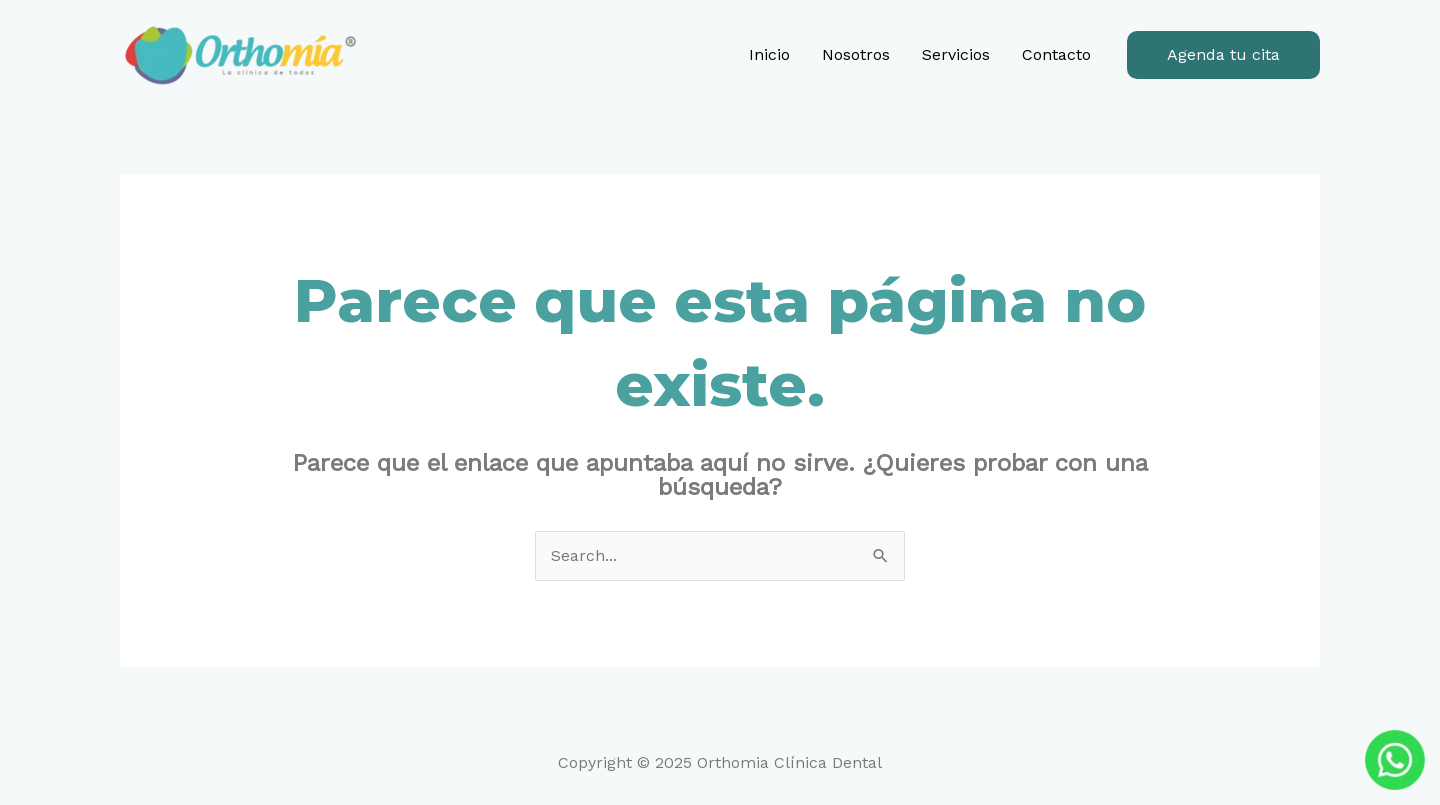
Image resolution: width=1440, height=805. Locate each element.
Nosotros (856, 54)
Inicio (769, 54)
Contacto (1056, 54)
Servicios (956, 54)
